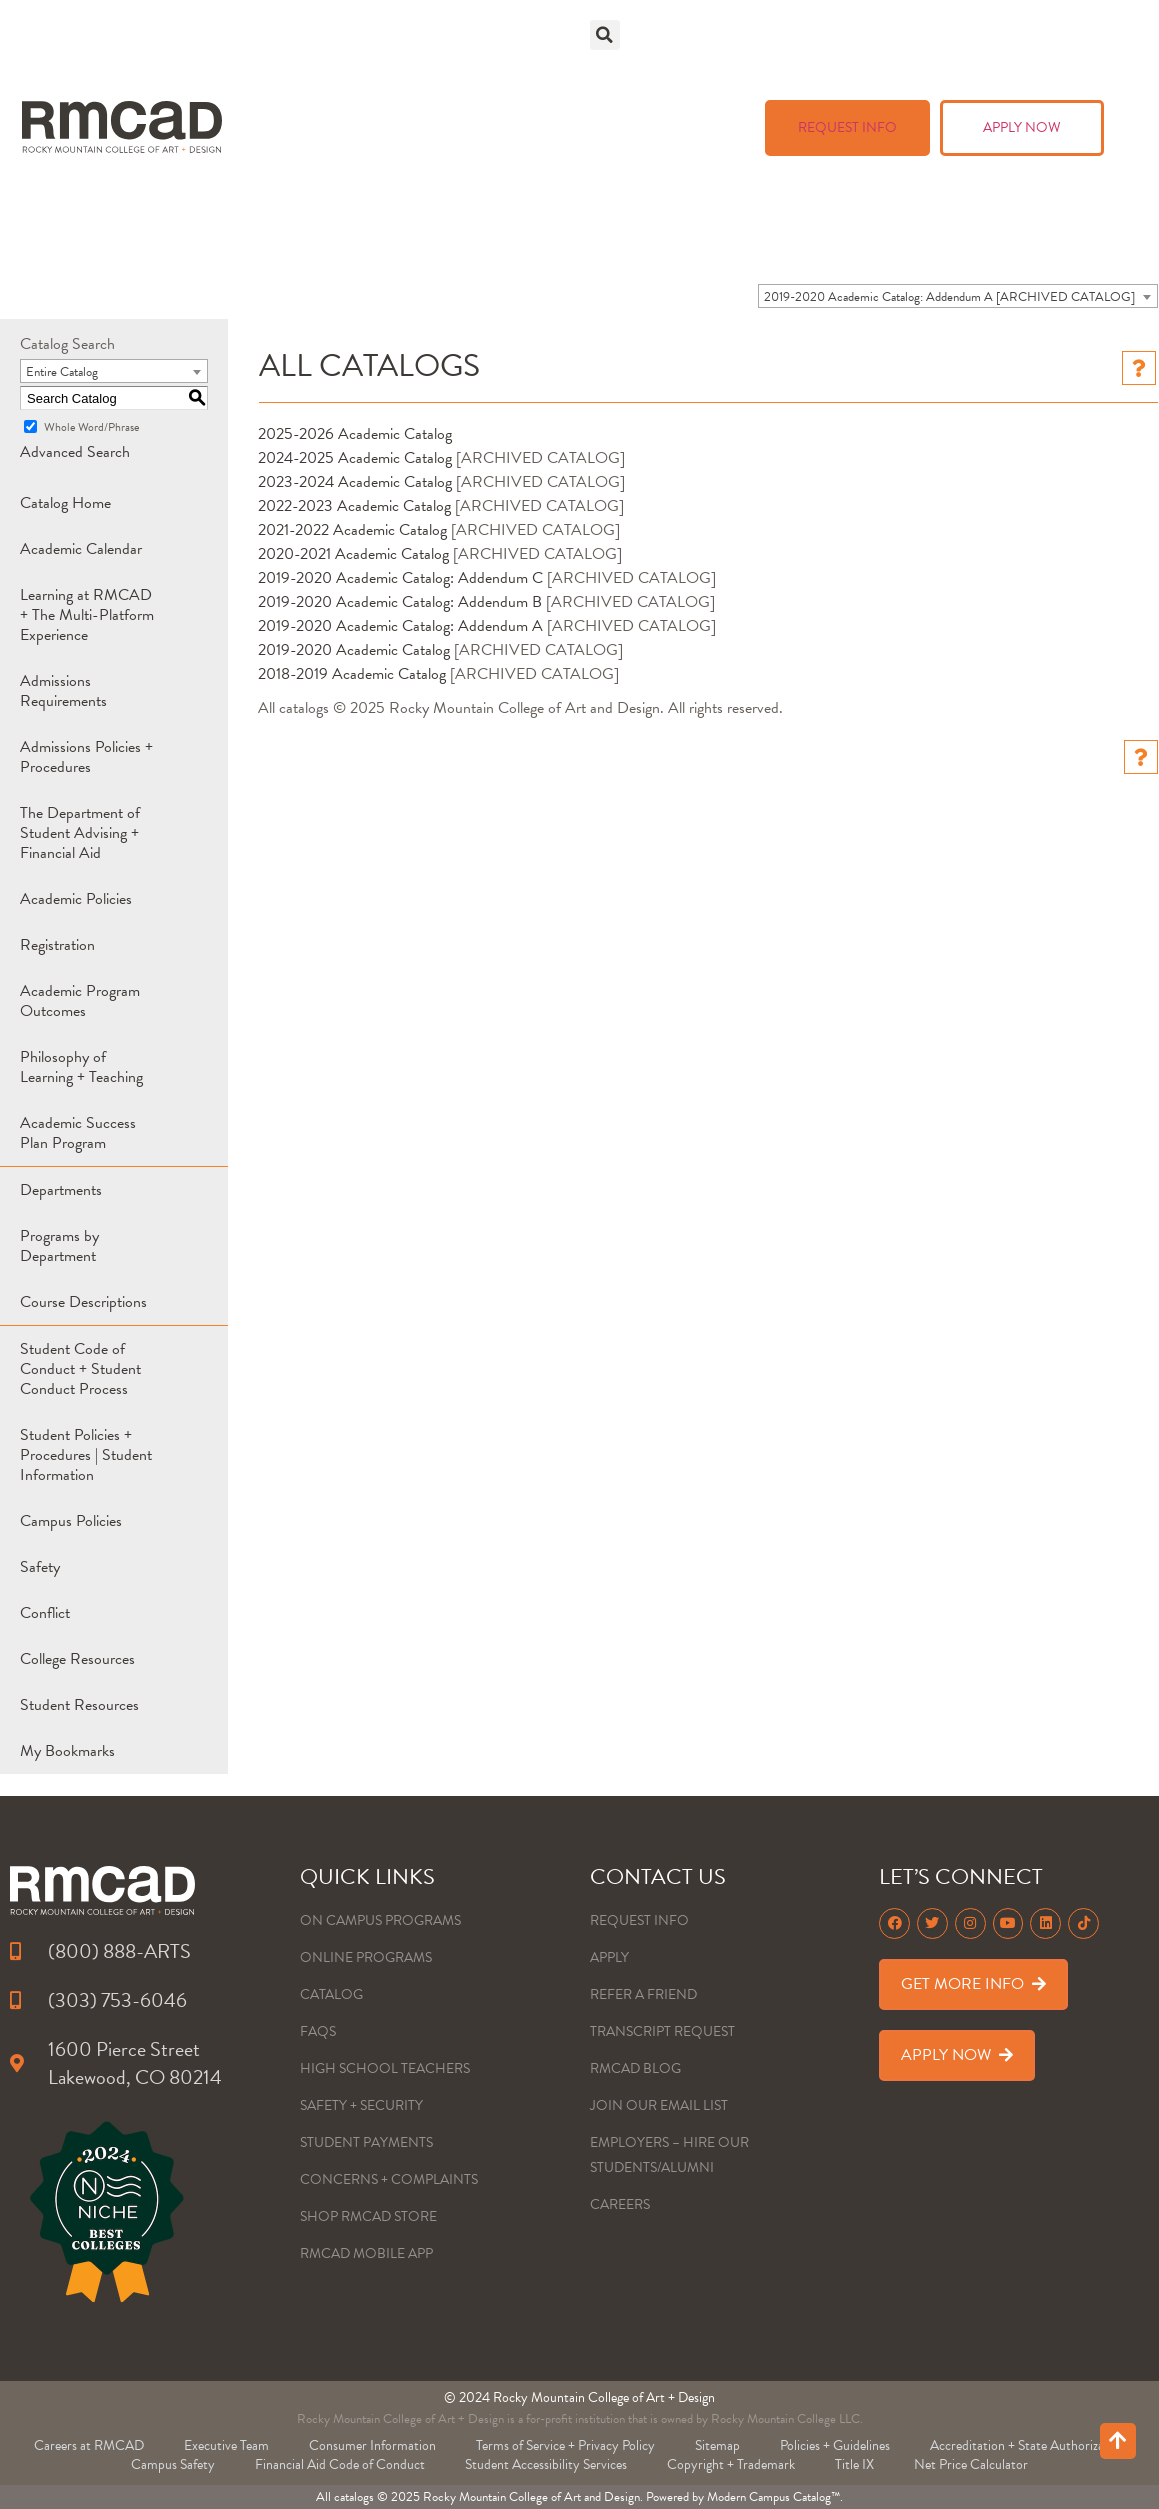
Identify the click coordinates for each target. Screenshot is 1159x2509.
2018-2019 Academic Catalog (352, 674)
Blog (703, 128)
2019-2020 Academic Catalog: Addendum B (400, 602)
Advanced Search (75, 452)
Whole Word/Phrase (91, 427)
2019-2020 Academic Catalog (354, 650)
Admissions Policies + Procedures (86, 757)
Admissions (865, 40)
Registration (57, 945)
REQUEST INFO (847, 127)
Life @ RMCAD (715, 80)
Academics (700, 40)
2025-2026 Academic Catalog (355, 434)
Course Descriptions (83, 1302)
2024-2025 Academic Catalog (355, 458)
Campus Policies (71, 1521)
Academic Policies (76, 899)
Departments (61, 1190)
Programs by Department (59, 1246)
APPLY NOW (1022, 127)
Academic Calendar (81, 549)
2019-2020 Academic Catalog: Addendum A (400, 626)
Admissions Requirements (63, 691)
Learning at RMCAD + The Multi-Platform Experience (87, 615)
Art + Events (896, 80)
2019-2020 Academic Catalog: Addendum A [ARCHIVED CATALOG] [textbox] (949, 297)
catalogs (354, 2497)
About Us (1058, 80)
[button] (605, 35)
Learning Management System (880, 216)
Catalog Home (65, 503)
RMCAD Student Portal (878, 176)
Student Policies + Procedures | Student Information (86, 1455)
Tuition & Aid (1041, 40)
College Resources (77, 1659)
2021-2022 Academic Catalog (352, 530)
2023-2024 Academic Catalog (355, 482)
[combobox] (958, 296)
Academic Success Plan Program (78, 1133)
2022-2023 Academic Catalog (354, 506)
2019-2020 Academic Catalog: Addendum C (400, 578)
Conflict (45, 1613)
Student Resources (79, 1705)
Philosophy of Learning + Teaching (81, 1067)
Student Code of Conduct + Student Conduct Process (80, 1369)
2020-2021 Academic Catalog (353, 554)
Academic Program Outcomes (80, 1001)
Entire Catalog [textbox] (62, 372)
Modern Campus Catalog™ (773, 2497)
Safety (40, 1567)
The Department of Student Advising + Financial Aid (80, 833)
